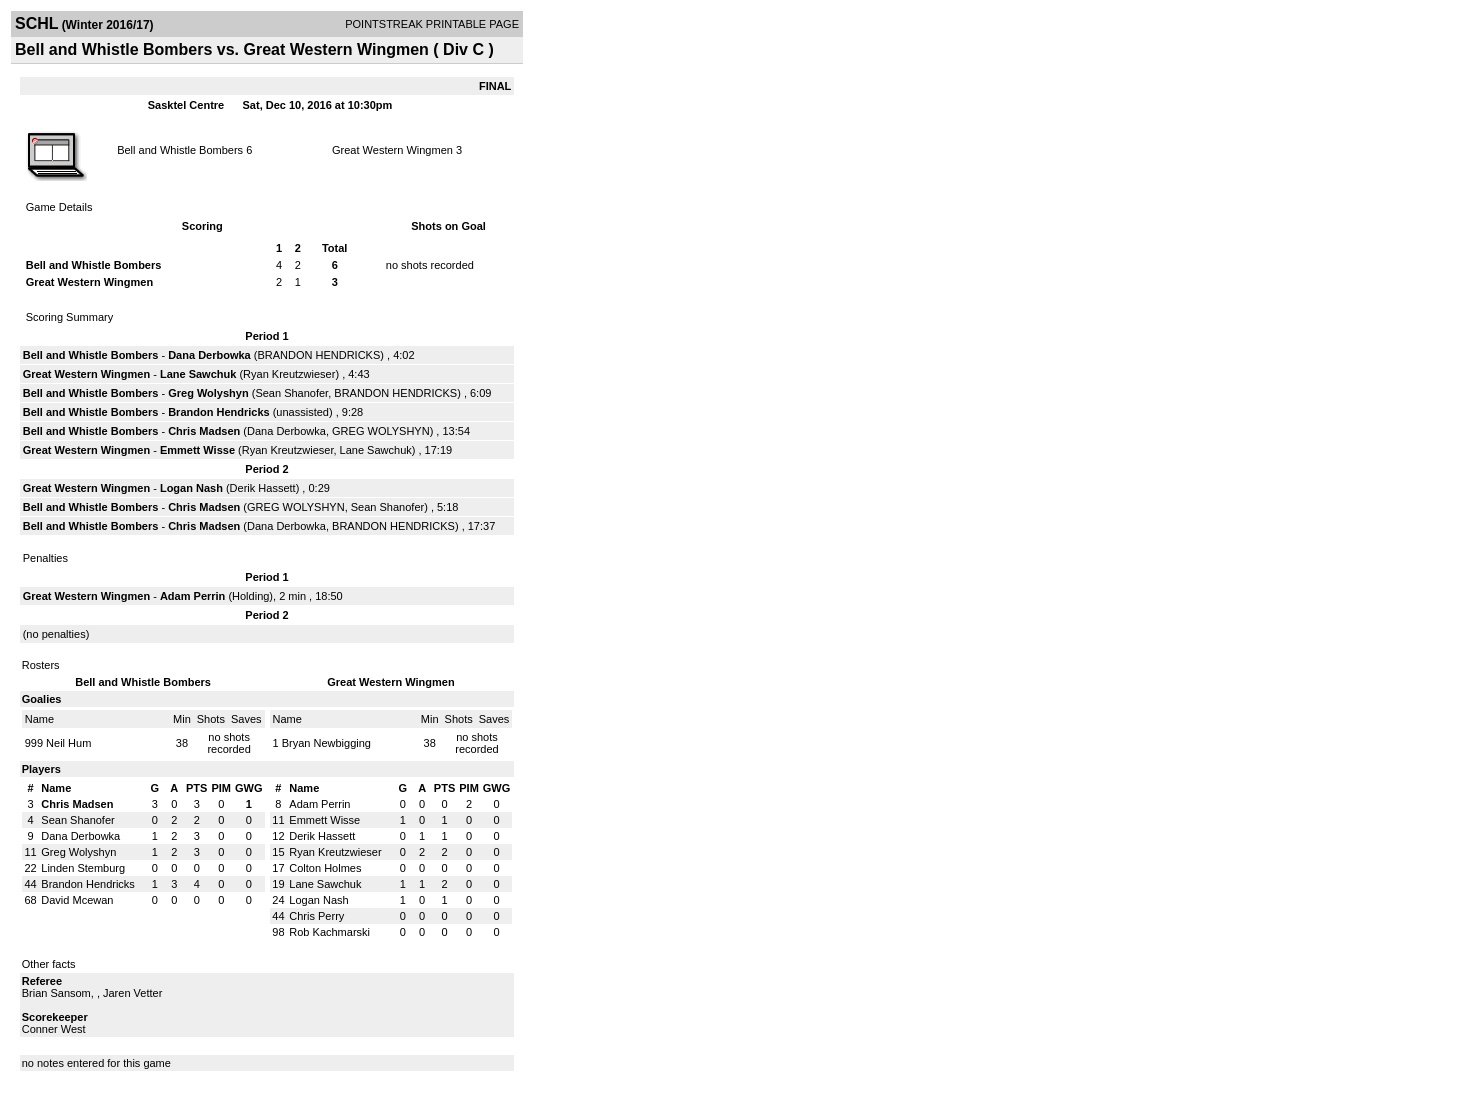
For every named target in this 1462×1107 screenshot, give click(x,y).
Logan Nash (191, 488)
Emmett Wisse (197, 450)
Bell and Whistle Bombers (180, 150)
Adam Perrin (192, 596)
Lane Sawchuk (198, 374)
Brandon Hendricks (218, 412)
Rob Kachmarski (329, 932)
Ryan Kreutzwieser (289, 374)
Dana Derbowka (209, 355)
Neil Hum (68, 743)
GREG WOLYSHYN (381, 431)
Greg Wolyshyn (208, 393)
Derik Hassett (263, 488)
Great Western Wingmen (392, 150)
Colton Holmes (325, 868)
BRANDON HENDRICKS (318, 355)
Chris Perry (316, 916)
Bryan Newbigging (326, 743)
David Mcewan (77, 900)
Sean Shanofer (291, 393)
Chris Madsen (204, 431)
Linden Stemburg (83, 868)
